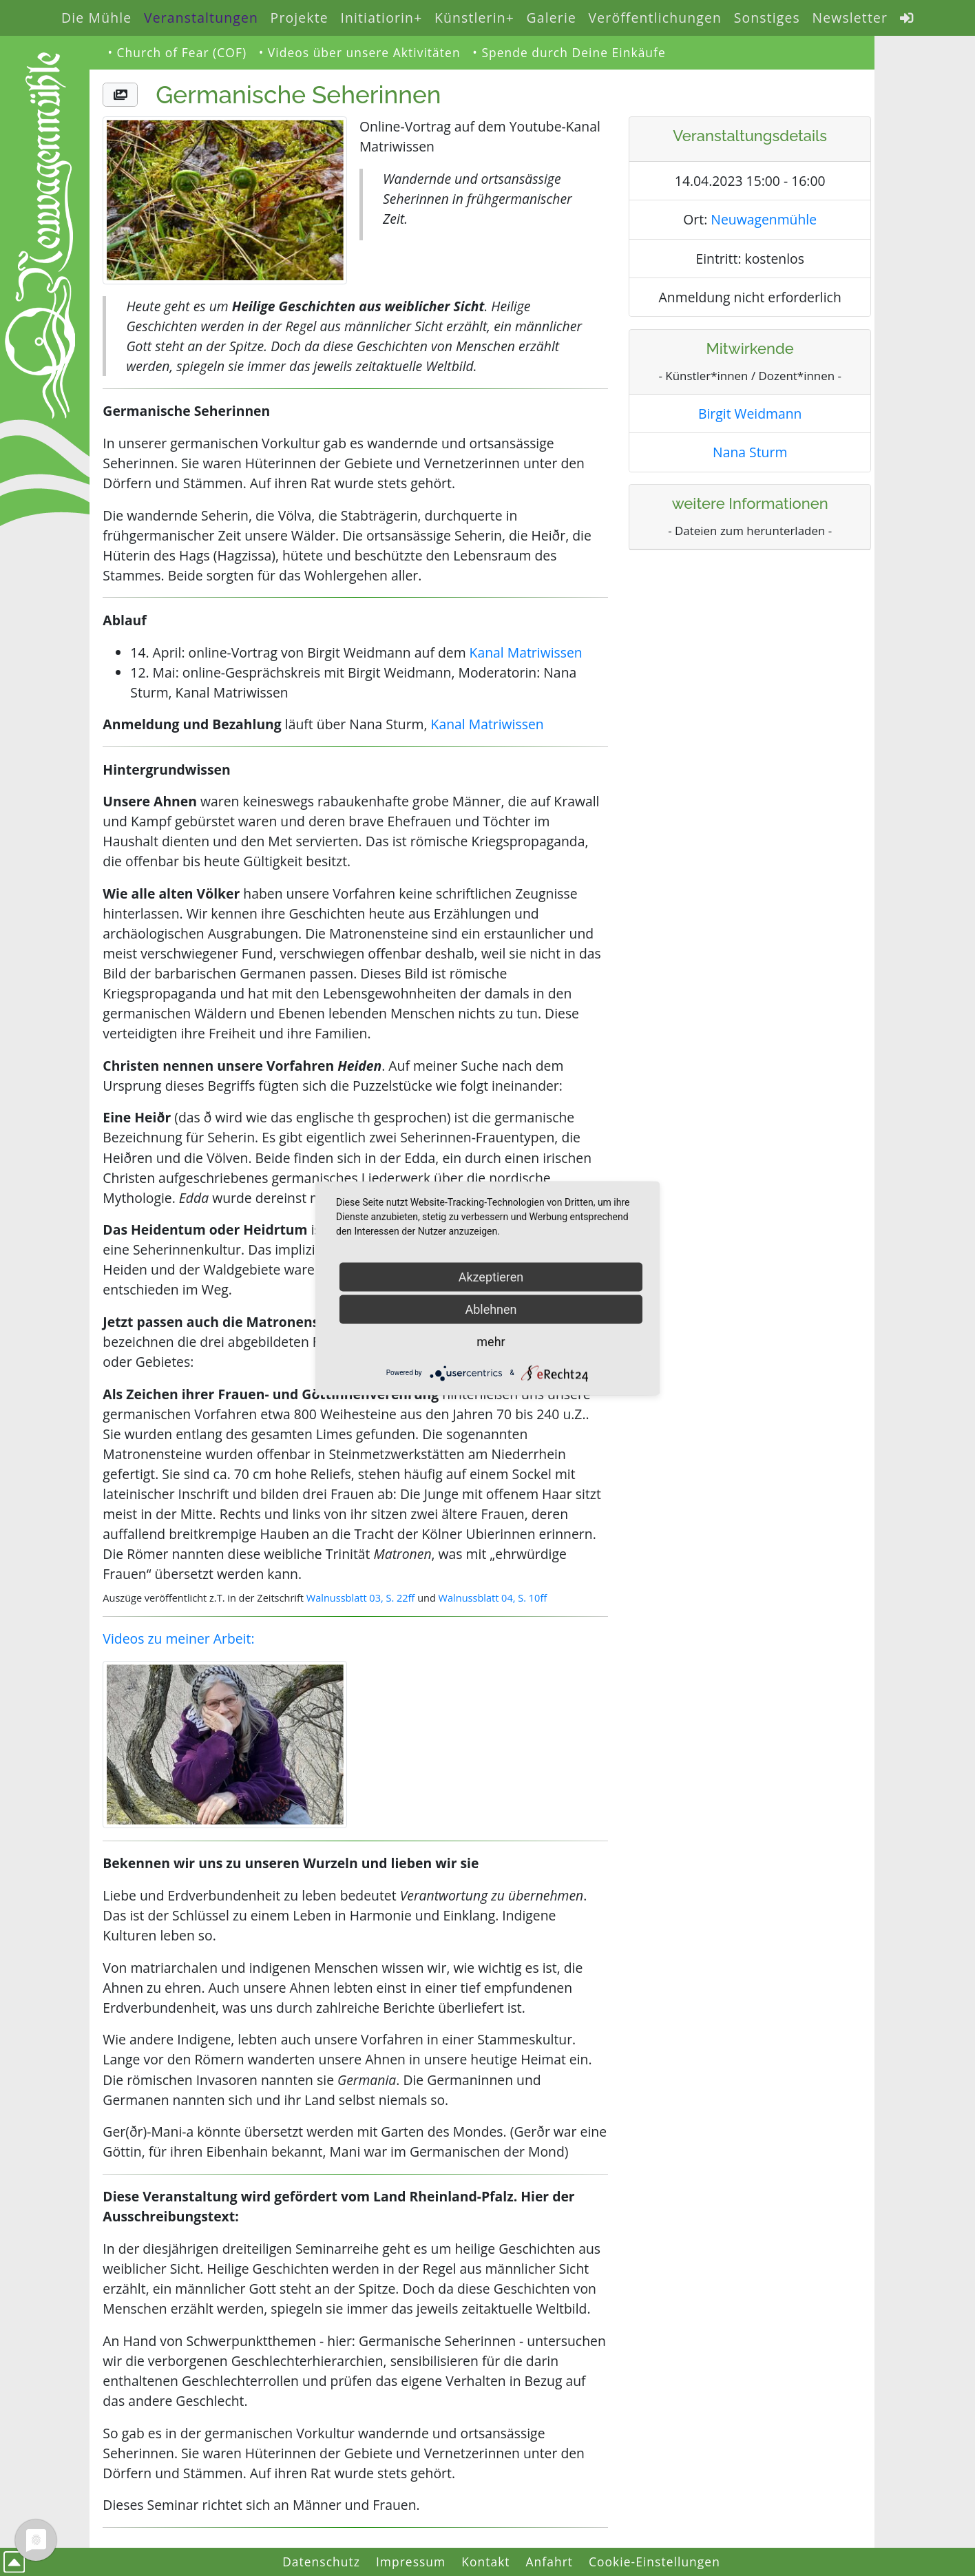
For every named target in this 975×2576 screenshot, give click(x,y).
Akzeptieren (491, 1276)
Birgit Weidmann (750, 413)
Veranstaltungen (201, 17)
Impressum (410, 2561)
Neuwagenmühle (764, 219)
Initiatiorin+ (381, 17)
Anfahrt (550, 2561)
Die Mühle (96, 17)
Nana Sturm (750, 452)
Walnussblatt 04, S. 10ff (493, 1597)
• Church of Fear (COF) (177, 52)
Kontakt (485, 2561)
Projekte (299, 17)
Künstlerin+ (474, 17)
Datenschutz (321, 2561)
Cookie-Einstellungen (654, 2561)
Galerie (551, 17)
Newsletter (850, 17)
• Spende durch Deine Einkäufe (569, 52)
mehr (490, 1341)
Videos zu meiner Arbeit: (178, 1638)
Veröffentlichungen (655, 17)
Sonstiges (767, 17)
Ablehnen (490, 1308)
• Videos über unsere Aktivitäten (360, 52)
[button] (119, 94)
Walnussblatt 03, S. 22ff (360, 1597)
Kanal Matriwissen (526, 652)
